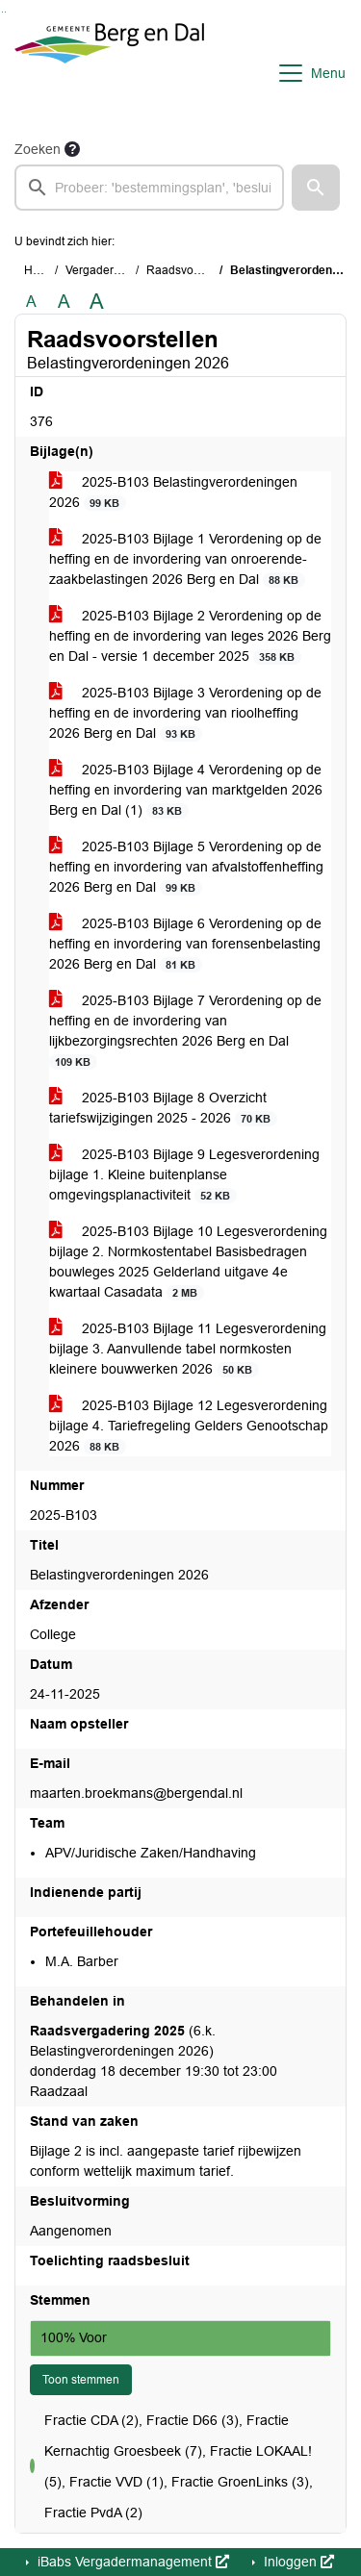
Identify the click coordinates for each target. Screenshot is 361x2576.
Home (40, 270)
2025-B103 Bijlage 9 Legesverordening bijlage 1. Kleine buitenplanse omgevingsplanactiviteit (184, 1175)
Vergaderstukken (109, 270)
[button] (316, 187)
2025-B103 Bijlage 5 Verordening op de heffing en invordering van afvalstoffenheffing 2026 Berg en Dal (186, 867)
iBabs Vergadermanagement (131, 2561)
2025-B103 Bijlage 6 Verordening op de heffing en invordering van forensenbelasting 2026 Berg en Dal (185, 944)
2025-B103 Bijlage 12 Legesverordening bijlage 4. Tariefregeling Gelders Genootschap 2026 (188, 1426)
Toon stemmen (80, 2380)
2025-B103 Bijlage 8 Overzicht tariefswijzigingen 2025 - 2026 (163, 1108)
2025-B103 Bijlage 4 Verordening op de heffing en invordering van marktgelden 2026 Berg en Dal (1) (185, 790)
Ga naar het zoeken (2, 12)
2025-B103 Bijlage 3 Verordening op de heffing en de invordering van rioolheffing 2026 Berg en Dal (185, 713)
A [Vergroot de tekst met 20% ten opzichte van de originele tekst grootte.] (64, 301)
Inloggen (297, 2561)
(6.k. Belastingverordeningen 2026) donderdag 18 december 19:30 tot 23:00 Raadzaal (153, 2061)
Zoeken (37, 149)
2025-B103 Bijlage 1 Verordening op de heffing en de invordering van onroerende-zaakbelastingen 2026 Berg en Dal (185, 559)
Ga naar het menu (5, 12)
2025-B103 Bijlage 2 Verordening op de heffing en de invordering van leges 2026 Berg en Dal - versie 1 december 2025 (190, 636)
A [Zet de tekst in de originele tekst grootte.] (31, 301)
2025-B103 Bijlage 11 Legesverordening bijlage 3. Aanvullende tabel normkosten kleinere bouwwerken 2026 (187, 1349)
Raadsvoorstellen (192, 270)
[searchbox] (149, 187)
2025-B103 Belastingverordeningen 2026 (173, 492)
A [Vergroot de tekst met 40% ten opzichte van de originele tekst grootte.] (97, 302)
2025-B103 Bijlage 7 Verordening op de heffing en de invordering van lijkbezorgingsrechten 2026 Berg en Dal (185, 1031)
